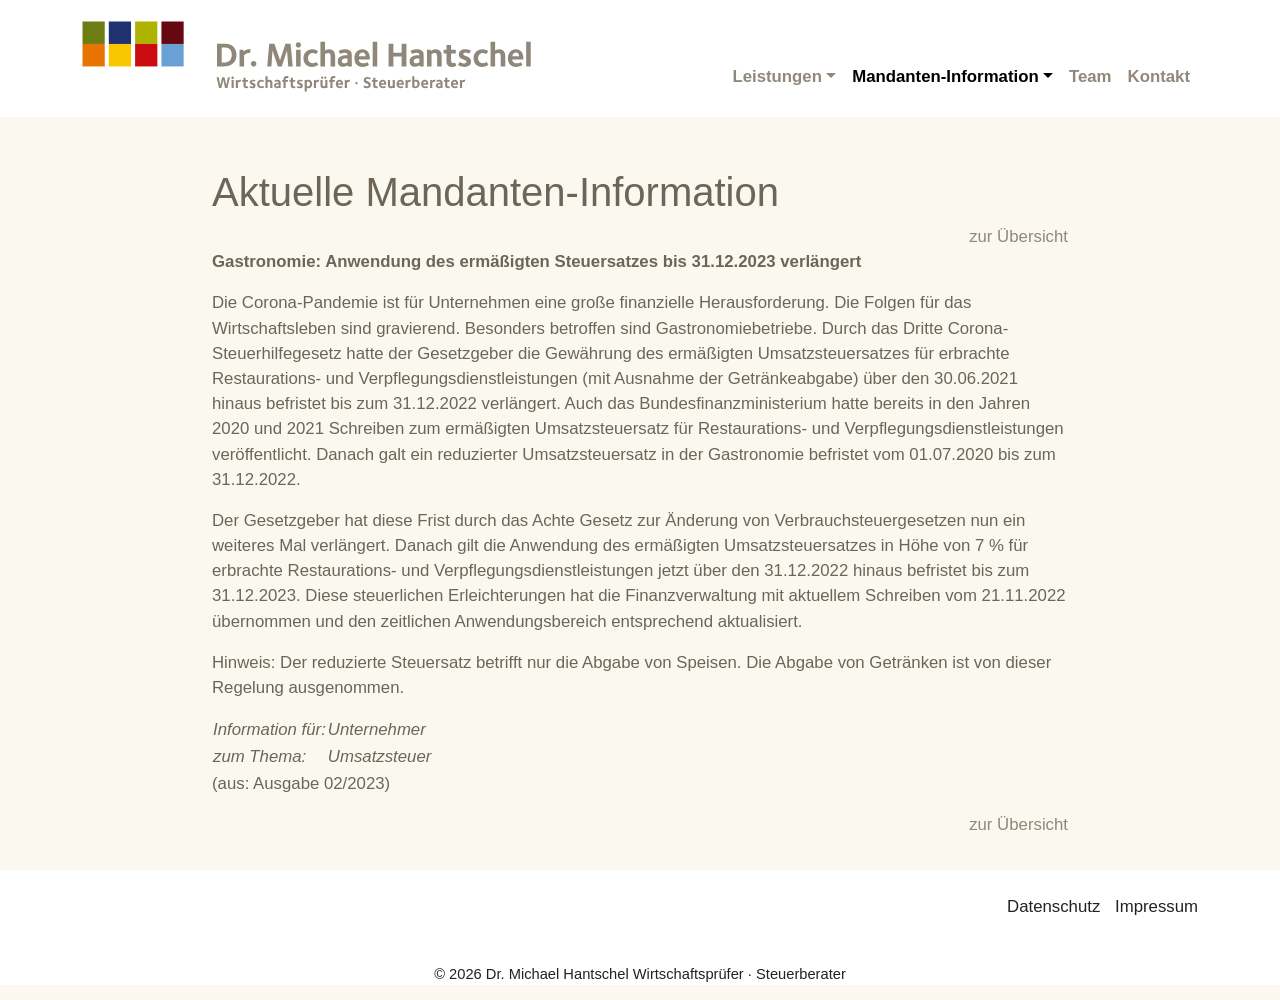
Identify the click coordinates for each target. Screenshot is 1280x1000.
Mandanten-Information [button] (945, 76)
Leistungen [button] (777, 76)
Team (1090, 76)
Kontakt (1159, 76)
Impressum (1156, 906)
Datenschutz (1053, 906)
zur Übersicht (1018, 236)
